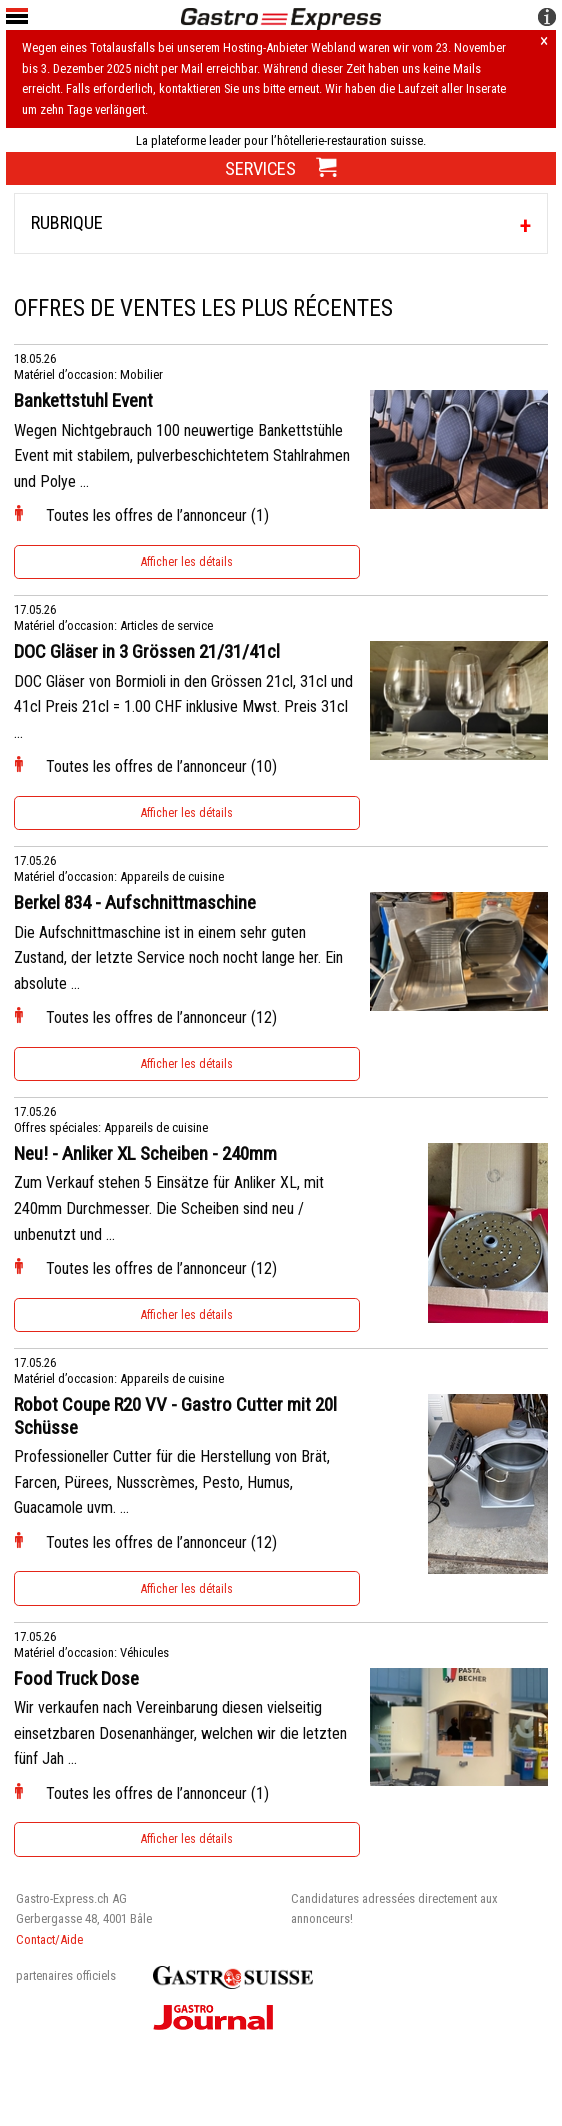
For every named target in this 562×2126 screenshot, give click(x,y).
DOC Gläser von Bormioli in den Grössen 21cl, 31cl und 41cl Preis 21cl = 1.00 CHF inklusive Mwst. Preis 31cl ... (183, 707)
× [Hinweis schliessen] (544, 42)
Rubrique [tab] (67, 222)
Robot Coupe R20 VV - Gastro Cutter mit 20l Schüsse (175, 1416)
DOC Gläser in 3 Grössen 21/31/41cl (147, 652)
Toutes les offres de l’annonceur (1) (157, 515)
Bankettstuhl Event (83, 401)
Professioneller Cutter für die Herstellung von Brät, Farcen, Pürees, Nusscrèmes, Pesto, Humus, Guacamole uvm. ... (172, 1482)
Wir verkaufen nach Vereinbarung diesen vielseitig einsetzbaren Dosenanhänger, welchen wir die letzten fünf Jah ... (180, 1733)
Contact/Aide (49, 1939)
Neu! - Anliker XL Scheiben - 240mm (145, 1154)
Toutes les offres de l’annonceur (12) (161, 1017)
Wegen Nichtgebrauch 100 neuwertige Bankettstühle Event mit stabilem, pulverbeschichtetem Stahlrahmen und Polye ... (182, 456)
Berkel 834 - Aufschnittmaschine (135, 903)
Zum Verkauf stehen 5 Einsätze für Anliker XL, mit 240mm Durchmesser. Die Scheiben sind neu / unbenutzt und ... (169, 1208)
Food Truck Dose (76, 1679)
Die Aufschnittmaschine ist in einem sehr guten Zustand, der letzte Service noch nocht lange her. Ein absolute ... (178, 958)
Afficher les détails (187, 562)
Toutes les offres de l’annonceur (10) (161, 766)
